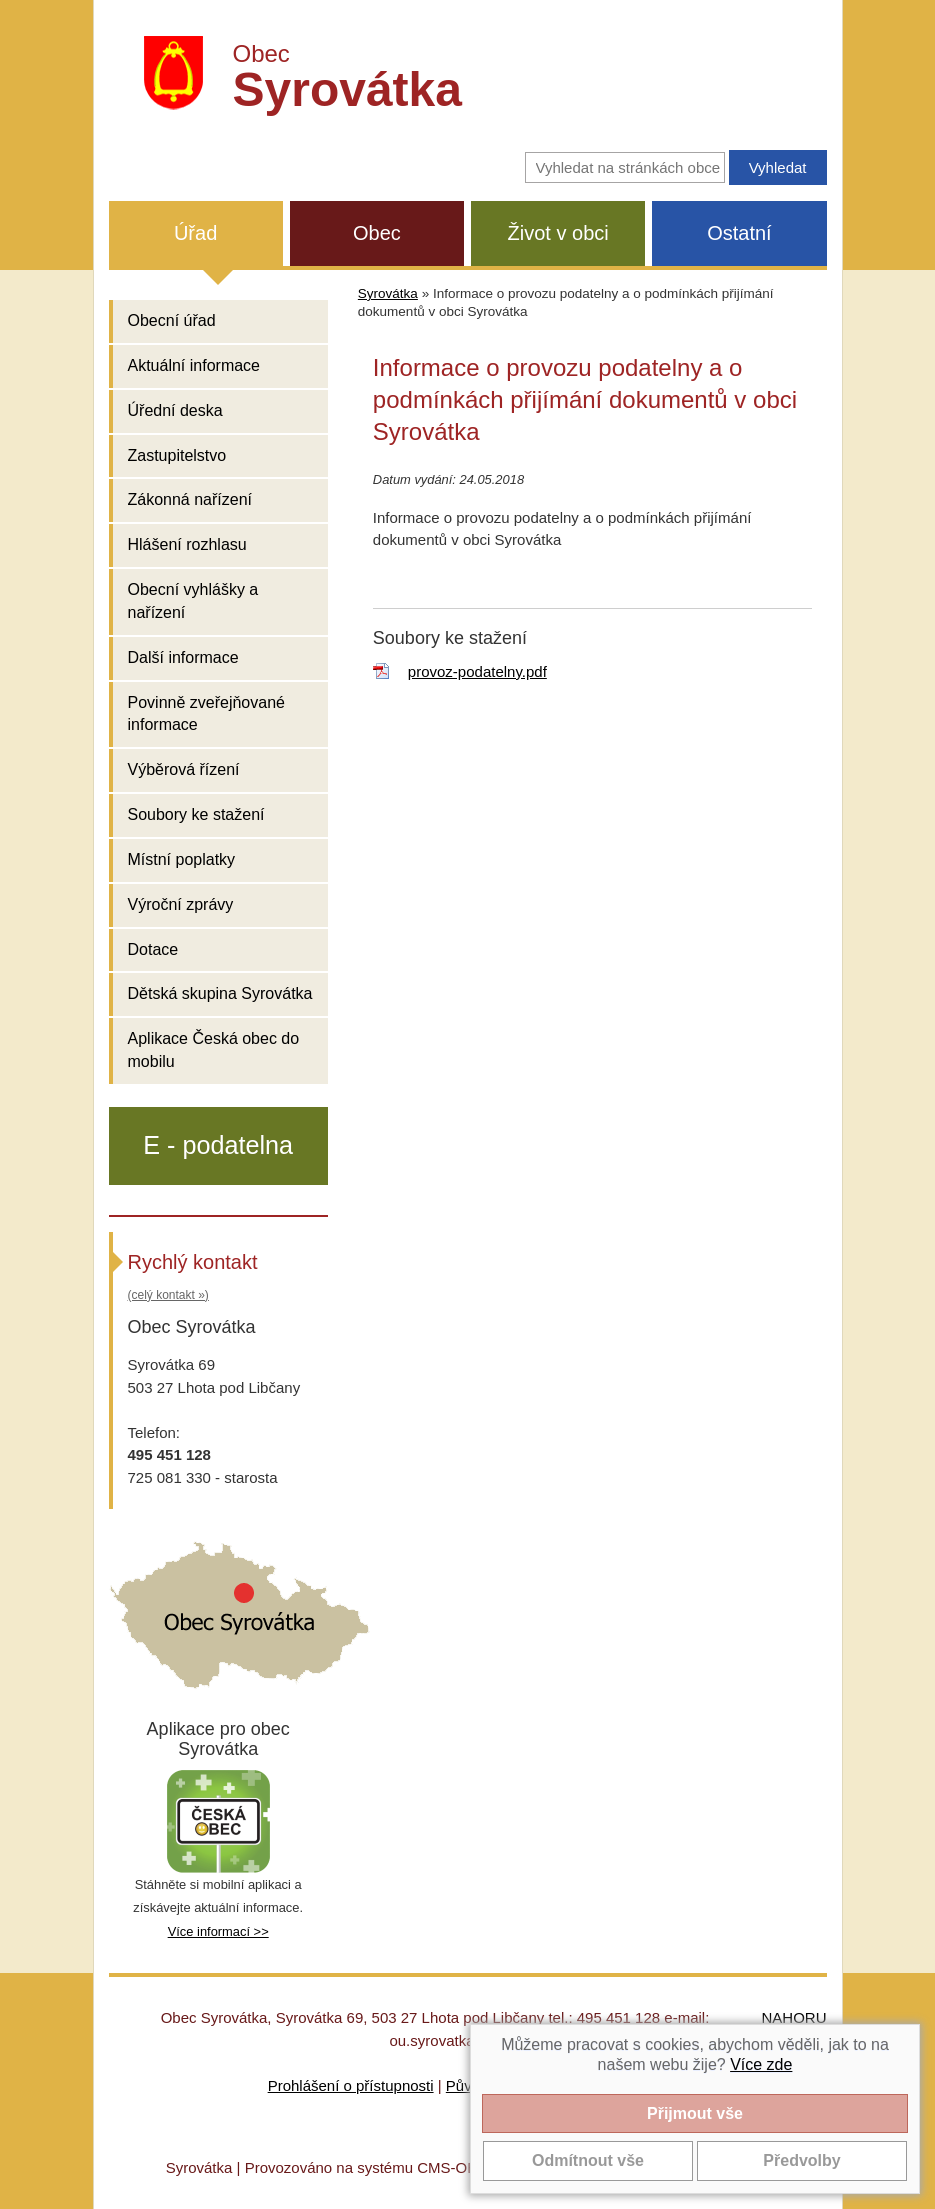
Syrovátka (388, 293)
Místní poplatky (182, 859)
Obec (377, 233)
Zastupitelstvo (177, 455)
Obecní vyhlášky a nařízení (193, 601)
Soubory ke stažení (196, 814)
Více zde (761, 2064)
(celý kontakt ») (168, 1295)
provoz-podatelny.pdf (477, 671)
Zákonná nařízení (190, 499)
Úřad (195, 233)
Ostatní (739, 233)
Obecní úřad (172, 320)
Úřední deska (175, 410)
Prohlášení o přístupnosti (351, 2085)
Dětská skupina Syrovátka (220, 993)
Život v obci (558, 233)
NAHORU (793, 2017)
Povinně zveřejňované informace (206, 714)
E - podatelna (218, 1145)
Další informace (183, 657)
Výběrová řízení (184, 769)
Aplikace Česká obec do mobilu (214, 1050)
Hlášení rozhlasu (187, 544)
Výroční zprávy (181, 904)
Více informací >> (218, 1931)
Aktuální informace (194, 365)
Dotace (153, 949)
